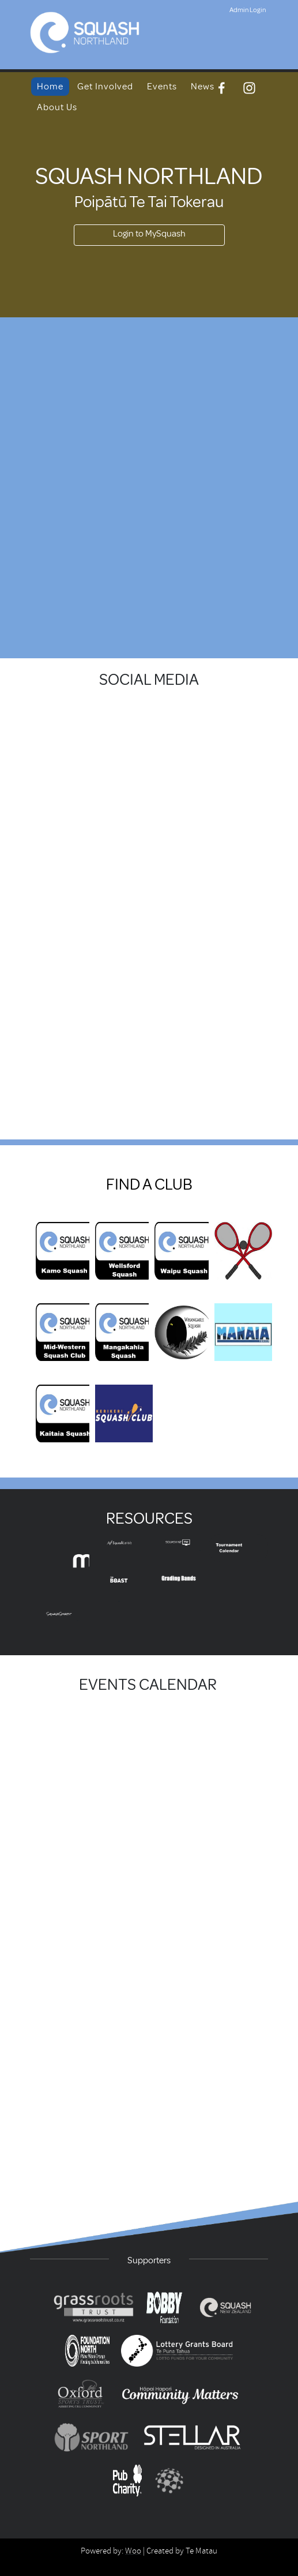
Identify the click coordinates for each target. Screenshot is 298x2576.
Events (162, 86)
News (202, 86)
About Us (57, 107)
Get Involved (105, 86)
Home (50, 86)
